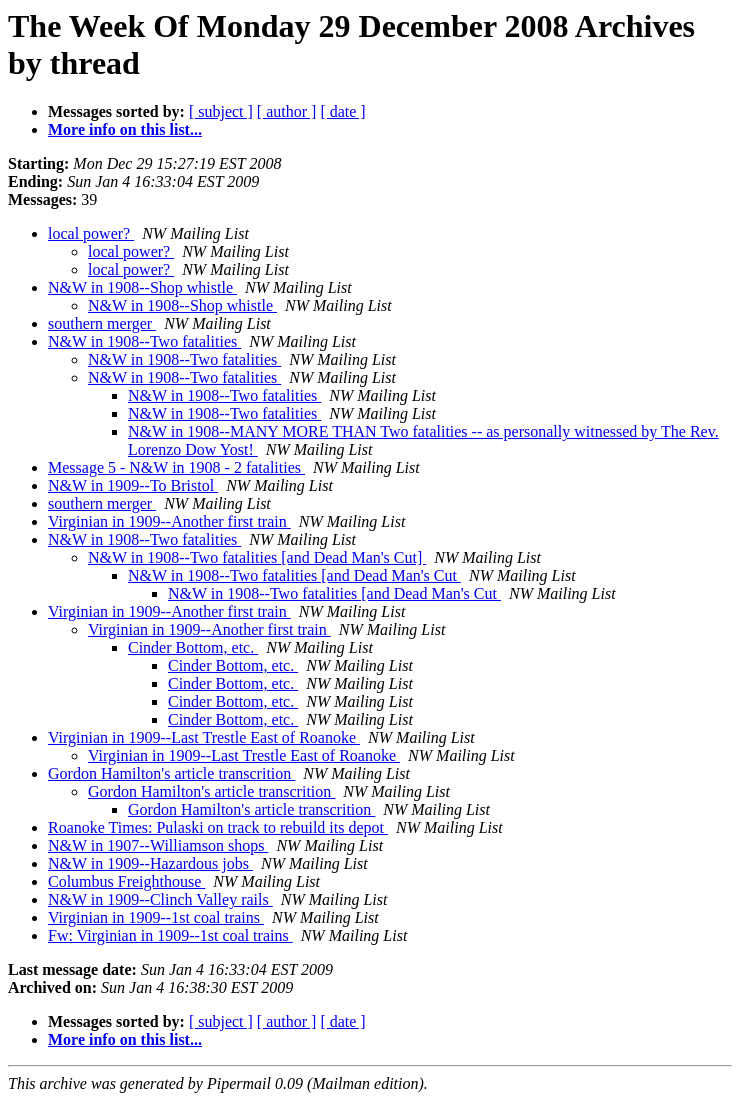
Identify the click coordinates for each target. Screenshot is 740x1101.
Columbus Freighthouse (126, 881)
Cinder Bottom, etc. (193, 647)
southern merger (102, 323)
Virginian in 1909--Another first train (169, 521)
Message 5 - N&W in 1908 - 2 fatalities (176, 467)
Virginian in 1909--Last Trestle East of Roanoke (204, 737)
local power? (91, 233)
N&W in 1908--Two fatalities (144, 341)
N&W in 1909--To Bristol (133, 485)
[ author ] (287, 111)
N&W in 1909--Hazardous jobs (150, 863)
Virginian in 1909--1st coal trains (156, 917)
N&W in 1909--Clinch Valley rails (160, 899)
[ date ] (342, 111)
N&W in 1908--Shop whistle (142, 287)
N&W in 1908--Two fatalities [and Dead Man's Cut (294, 575)
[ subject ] (221, 111)
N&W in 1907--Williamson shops (158, 845)
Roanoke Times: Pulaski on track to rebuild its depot (218, 827)
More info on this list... (125, 129)
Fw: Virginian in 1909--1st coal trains (170, 935)
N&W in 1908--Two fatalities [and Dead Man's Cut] (257, 557)
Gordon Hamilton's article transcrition (171, 773)
